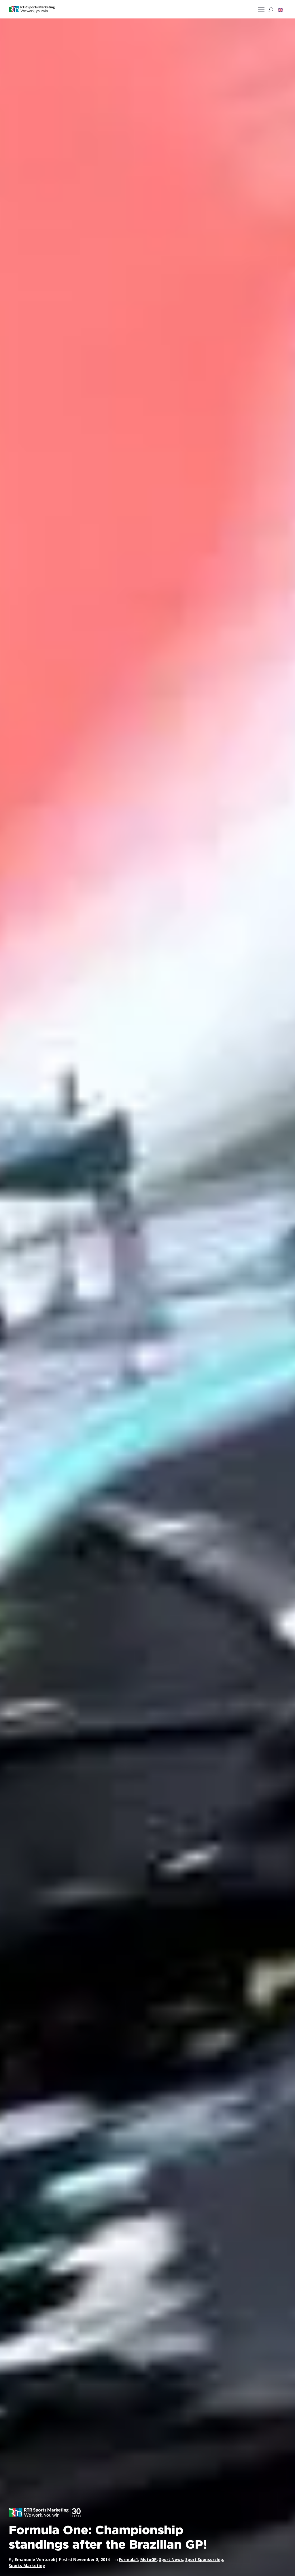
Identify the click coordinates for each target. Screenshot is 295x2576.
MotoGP (148, 2559)
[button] (280, 10)
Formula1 (128, 2559)
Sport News (171, 2559)
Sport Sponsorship (204, 2559)
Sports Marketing (27, 2565)
